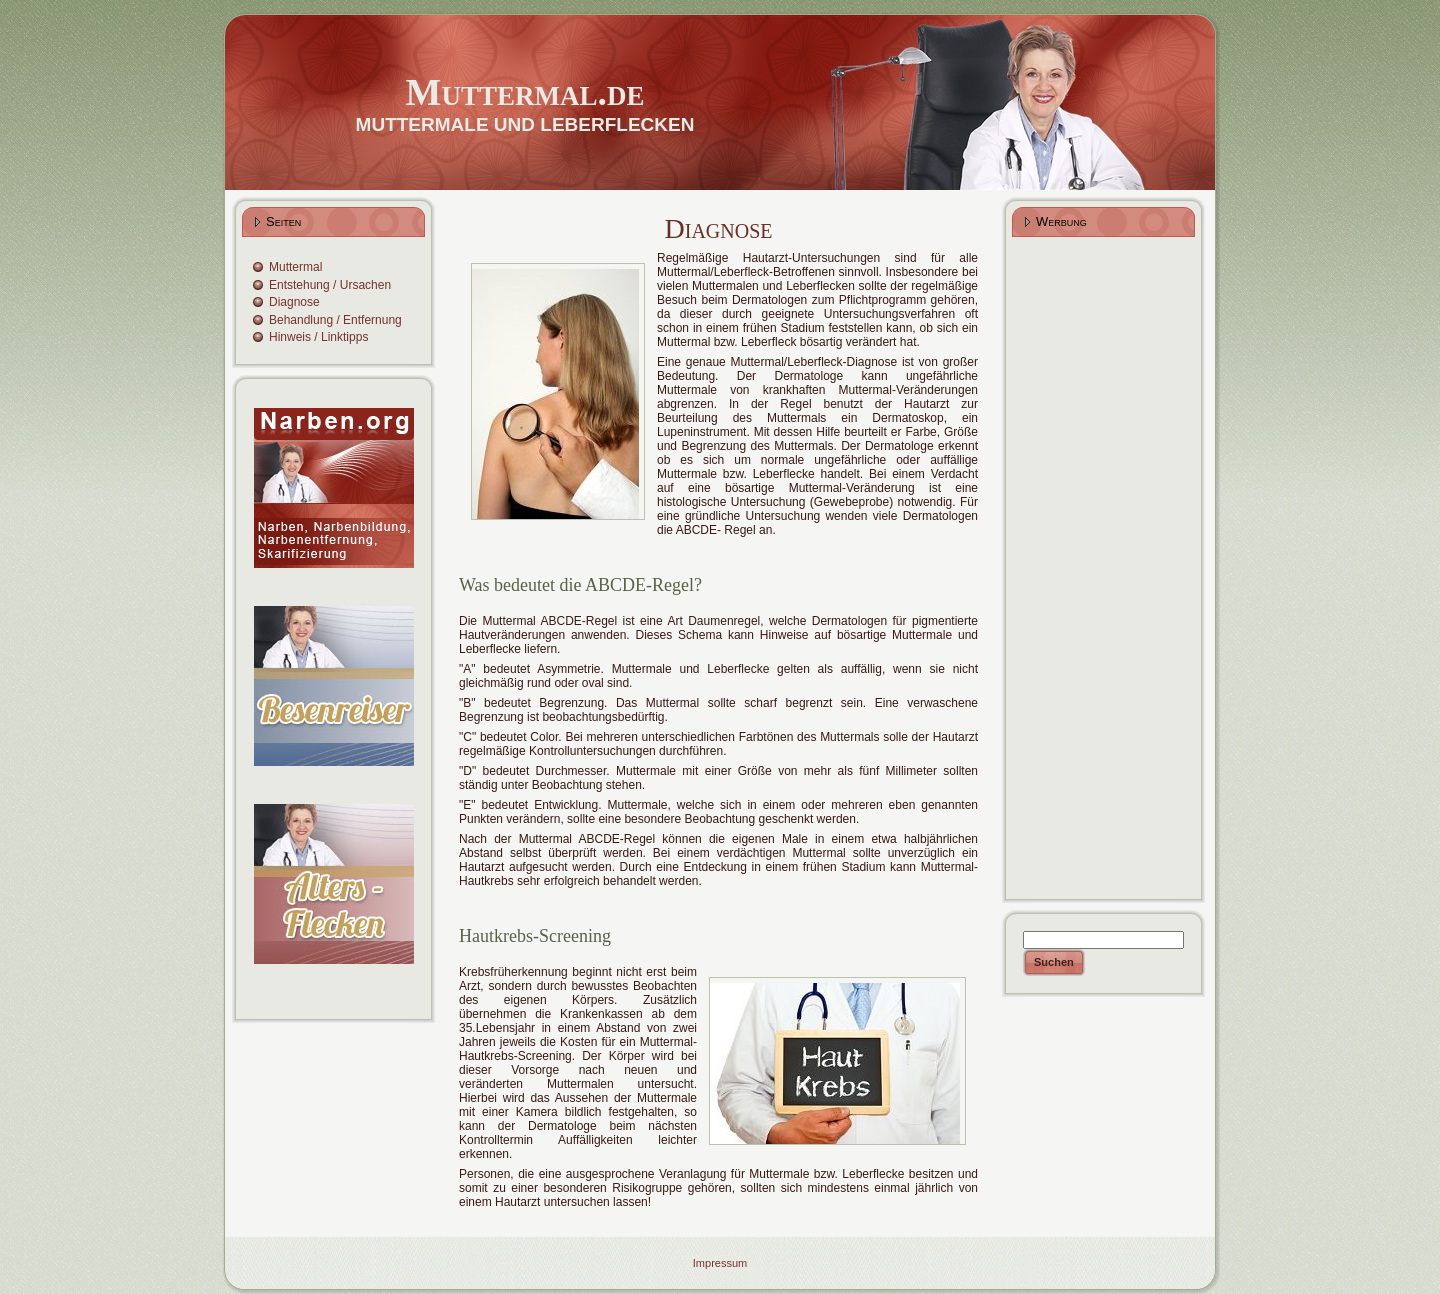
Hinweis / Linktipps (318, 337)
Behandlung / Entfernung (335, 320)
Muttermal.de (525, 92)
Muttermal (295, 267)
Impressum (720, 1263)
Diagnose (294, 302)
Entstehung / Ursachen (330, 285)
